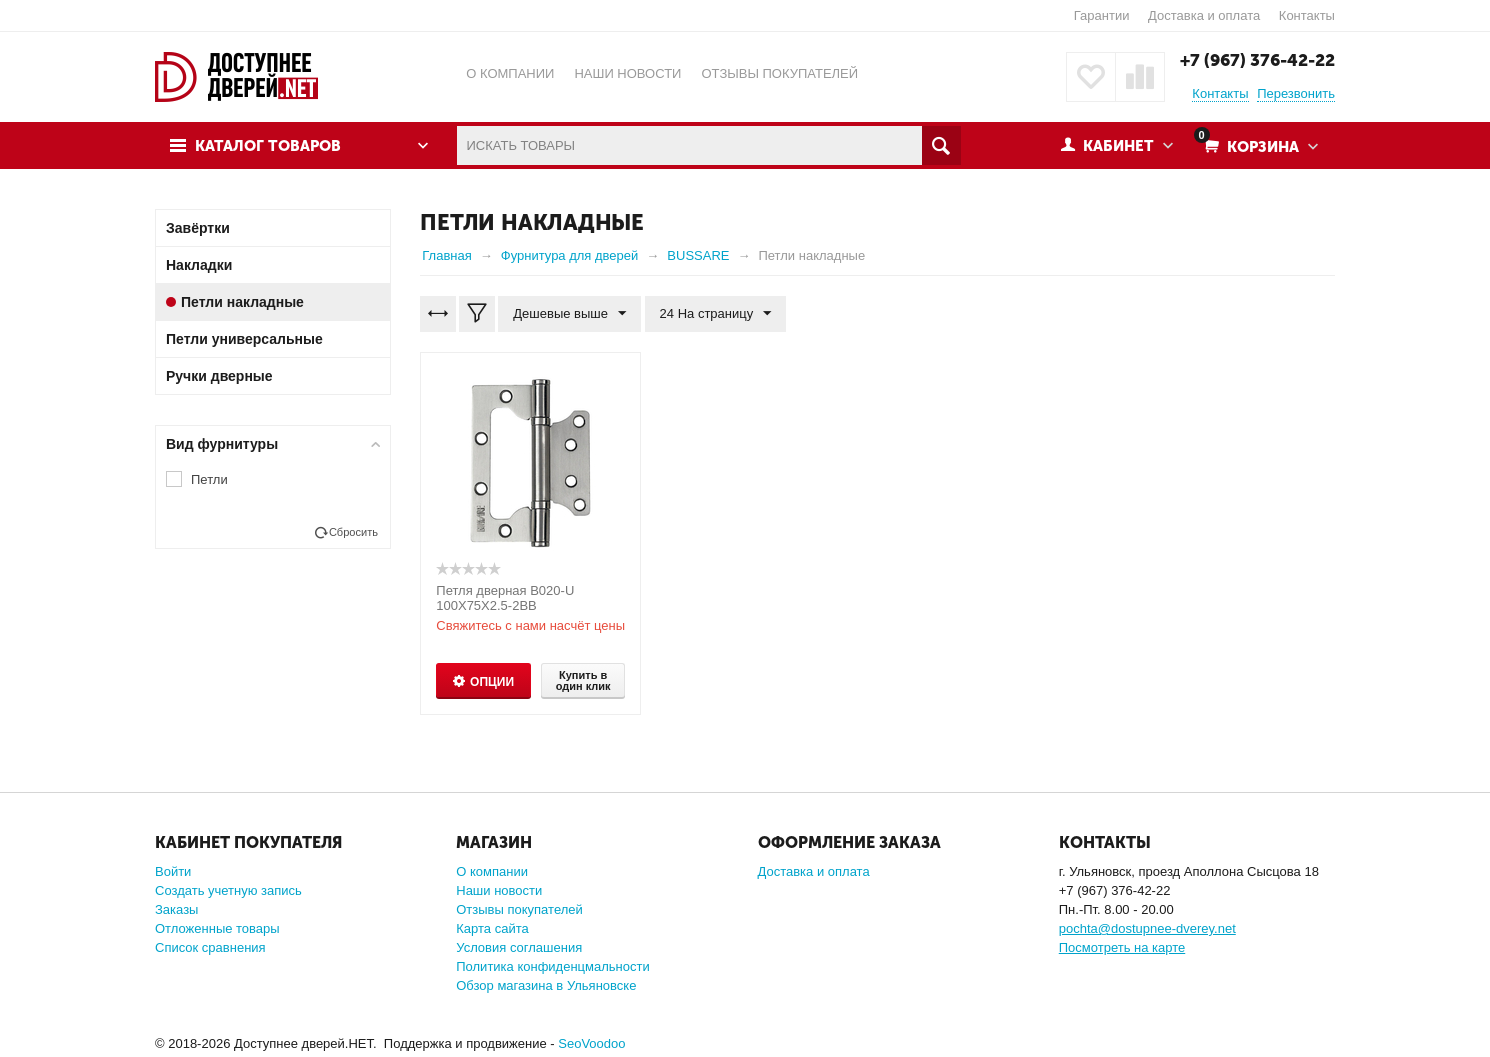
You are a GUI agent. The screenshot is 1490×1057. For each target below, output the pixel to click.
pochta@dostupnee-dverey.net (1147, 928)
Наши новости (499, 890)
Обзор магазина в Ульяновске (546, 985)
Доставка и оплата (1204, 15)
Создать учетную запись (228, 890)
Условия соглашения (519, 947)
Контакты (1307, 15)
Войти (173, 871)
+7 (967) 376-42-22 (1257, 60)
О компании (492, 871)
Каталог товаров (268, 146)
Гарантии (1102, 15)
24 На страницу (716, 314)
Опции (492, 682)
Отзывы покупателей (519, 909)
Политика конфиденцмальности (552, 966)
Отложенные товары (217, 928)
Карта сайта (492, 928)
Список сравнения (210, 947)
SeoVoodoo (591, 1043)
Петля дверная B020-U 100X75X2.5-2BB (505, 598)
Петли (209, 479)
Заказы (176, 909)
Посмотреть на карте (1122, 947)
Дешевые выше (569, 314)
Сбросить (353, 532)
